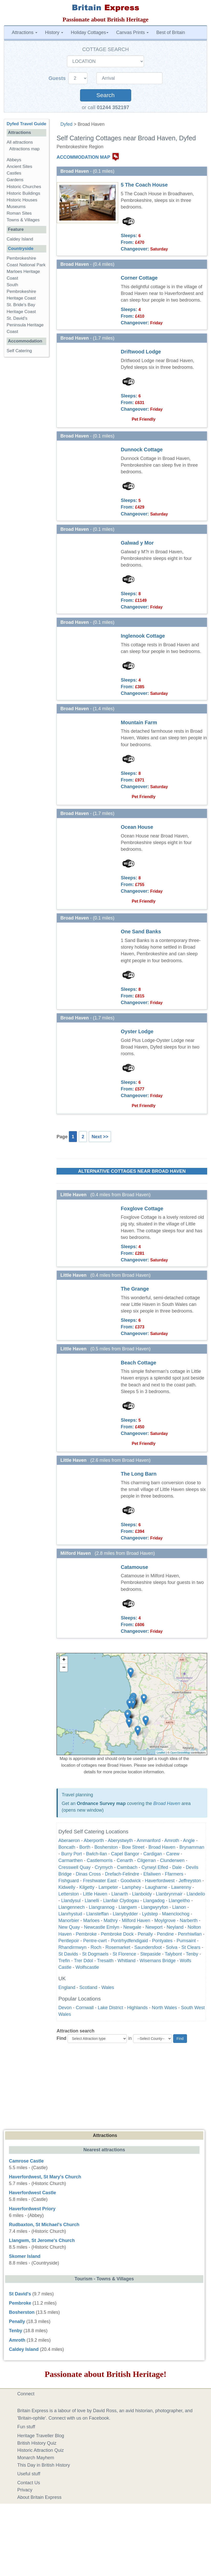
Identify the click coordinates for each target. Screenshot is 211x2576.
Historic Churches (24, 186)
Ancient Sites (19, 166)
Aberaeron (69, 1840)
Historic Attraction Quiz (40, 2450)
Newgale (132, 1927)
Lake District (110, 2007)
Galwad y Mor (137, 543)
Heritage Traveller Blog (40, 2435)
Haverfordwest (159, 1880)
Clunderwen (172, 1860)
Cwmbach (127, 1867)
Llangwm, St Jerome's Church (42, 2240)
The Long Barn (139, 1474)
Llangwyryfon (154, 1907)
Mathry (111, 1920)
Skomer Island (24, 2256)
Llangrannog (101, 1907)
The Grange (135, 1289)
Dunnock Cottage (142, 449)
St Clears (190, 1947)
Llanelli (92, 1900)
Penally (145, 1934)
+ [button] (63, 1660)
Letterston (68, 1893)
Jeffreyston (190, 1880)
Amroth (171, 1840)
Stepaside (150, 1954)
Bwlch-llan (96, 1853)
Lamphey (131, 1887)
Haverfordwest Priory (32, 2208)
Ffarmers (174, 1874)
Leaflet (161, 1752)
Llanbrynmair (169, 1893)
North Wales (164, 2007)
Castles (14, 173)
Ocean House (137, 827)
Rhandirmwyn (72, 1947)
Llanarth (119, 1893)
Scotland (88, 1987)
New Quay (69, 1927)
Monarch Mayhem (35, 2457)
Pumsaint (186, 1940)
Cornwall (85, 2007)
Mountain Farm (139, 722)
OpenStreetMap (180, 1752)
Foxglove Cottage (142, 1208)
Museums (16, 206)
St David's (20, 2293)
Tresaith (105, 1960)
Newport (153, 1927)
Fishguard (68, 1880)
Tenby (192, 1954)
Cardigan (152, 1853)
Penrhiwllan (190, 1934)
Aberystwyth (120, 1840)
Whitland (127, 1960)
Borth (84, 1847)
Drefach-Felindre (122, 1874)
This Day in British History (43, 2465)
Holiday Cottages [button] (89, 32)
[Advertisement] (105, 2085)
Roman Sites (19, 213)
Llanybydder (125, 1913)
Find (61, 2038)
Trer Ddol (83, 1960)
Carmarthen (70, 1860)
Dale (177, 1867)
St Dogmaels (95, 1954)
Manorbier (68, 1920)
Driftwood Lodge (141, 351)
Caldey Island (20, 239)
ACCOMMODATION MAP (83, 157)
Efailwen (152, 1874)
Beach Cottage (138, 1362)
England (66, 1987)
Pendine (165, 1934)
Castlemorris (100, 1860)
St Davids (68, 1954)
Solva (171, 1947)
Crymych (104, 1867)
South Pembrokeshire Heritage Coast (21, 291)
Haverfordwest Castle (32, 2192)
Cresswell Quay (74, 1867)
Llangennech (71, 1907)
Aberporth (94, 1840)
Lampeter (108, 1887)
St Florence (124, 1954)
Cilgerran (146, 1860)
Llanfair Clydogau (121, 1900)
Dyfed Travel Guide (26, 123)
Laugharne (156, 1887)
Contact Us (28, 2482)
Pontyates (162, 1940)
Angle (189, 1840)
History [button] (54, 32)
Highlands (137, 2007)
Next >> (100, 1136)
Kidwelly (66, 1887)
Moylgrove (164, 1920)
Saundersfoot (148, 1947)
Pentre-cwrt (95, 1940)
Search (105, 95)
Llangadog (153, 1900)
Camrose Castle (26, 2161)
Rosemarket (117, 1947)
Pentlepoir (68, 1940)
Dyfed (66, 124)
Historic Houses (22, 200)
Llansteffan (97, 1913)
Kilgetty (86, 1887)
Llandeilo (196, 1893)
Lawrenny (181, 1887)
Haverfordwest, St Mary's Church (45, 2176)
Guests (58, 78)
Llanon (179, 1907)
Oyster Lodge (137, 1031)
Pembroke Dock (117, 1934)
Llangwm (127, 1907)
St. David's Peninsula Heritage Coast (25, 325)
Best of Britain (170, 32)
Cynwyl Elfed (154, 1867)
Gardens (15, 179)
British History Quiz (37, 2443)
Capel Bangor (125, 1853)
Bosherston (106, 1847)
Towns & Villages (23, 219)
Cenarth (125, 1860)
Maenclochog (176, 1913)
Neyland (174, 1927)
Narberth (188, 1920)
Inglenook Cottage (143, 636)
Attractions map (24, 148)
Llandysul (71, 1900)
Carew (172, 1853)
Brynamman (192, 1847)
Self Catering (19, 350)
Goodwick (130, 1880)
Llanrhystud (70, 1913)
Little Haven (95, 1893)
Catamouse (134, 1567)
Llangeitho (179, 1900)
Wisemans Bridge (158, 1960)
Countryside (21, 248)
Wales (107, 1987)
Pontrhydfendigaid (129, 1940)
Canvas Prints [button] (132, 32)
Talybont (173, 1954)
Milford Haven (136, 1920)
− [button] (63, 1668)
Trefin (64, 1960)
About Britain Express (39, 2497)
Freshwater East (99, 1880)
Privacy (24, 2489)
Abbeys (14, 159)
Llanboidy (142, 1893)
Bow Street (133, 1847)
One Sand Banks (141, 931)
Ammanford (148, 1840)
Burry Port (71, 1853)
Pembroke (86, 1934)
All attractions (20, 142)
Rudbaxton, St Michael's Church (44, 2224)
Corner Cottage (139, 278)
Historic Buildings (23, 193)
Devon (65, 2007)
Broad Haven (166, 1803)
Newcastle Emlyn (101, 1927)
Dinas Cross (88, 1874)
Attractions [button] (24, 32)
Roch (96, 1947)
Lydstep (150, 1913)
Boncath (66, 1847)
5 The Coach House (144, 185)
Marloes (91, 1920)
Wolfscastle (87, 1967)
